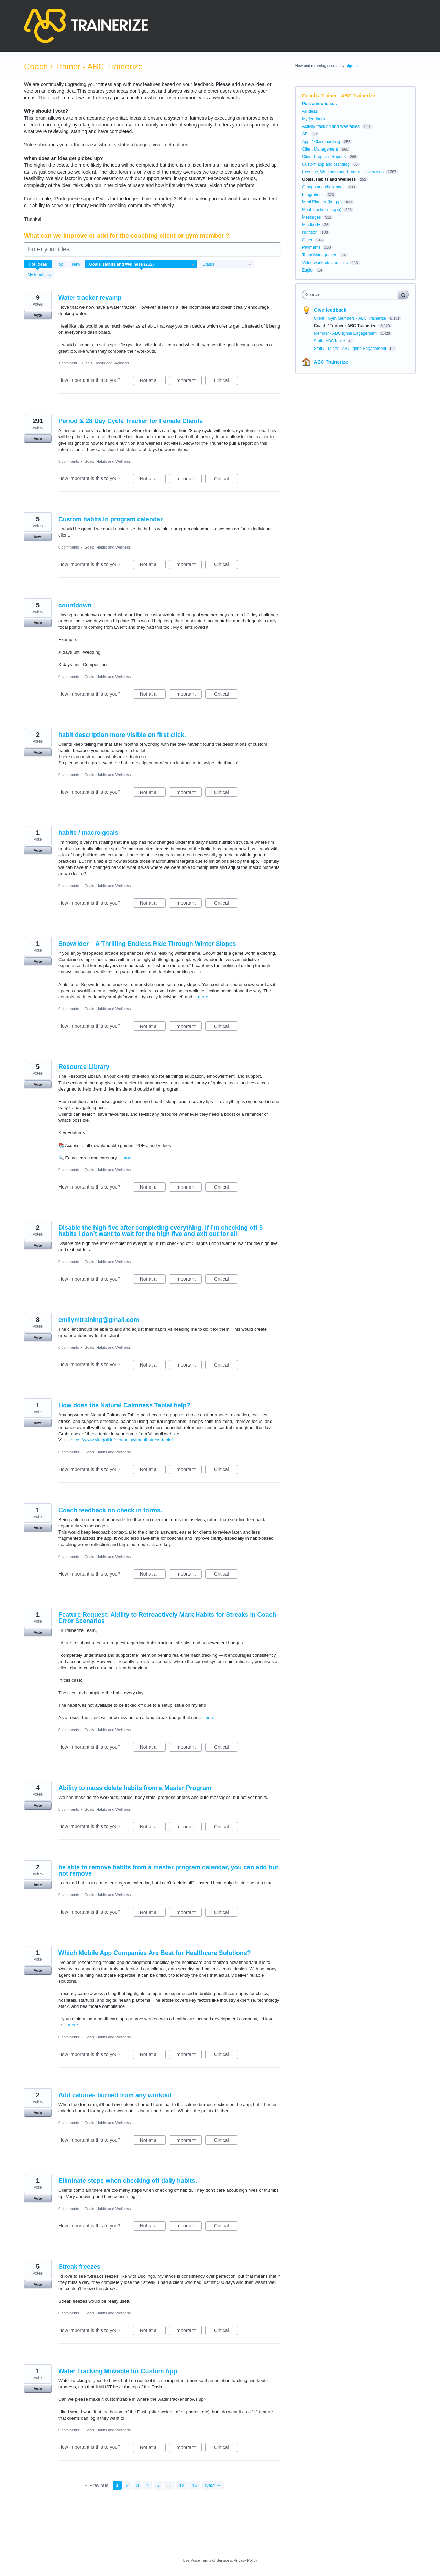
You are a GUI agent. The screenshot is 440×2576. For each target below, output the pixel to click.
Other (307, 239)
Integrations (313, 194)
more (203, 997)
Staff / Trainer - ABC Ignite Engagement (350, 348)
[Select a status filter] (227, 264)
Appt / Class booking (321, 141)
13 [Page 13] (195, 2485)
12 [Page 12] (182, 2485)
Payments (311, 247)
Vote (38, 315)
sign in (352, 66)
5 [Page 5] (158, 2485)
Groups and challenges (323, 187)
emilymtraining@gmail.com (98, 1319)
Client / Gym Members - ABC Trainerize (350, 318)
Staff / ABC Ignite (330, 341)
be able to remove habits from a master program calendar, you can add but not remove (168, 1870)
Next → (213, 2485)
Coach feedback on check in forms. (110, 1510)
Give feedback (330, 310)
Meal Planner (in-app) (322, 202)
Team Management (320, 255)
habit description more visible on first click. (122, 734)
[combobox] (352, 294)
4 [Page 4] (147, 2485)
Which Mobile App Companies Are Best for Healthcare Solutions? (154, 1952)
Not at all (153, 381)
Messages (311, 217)
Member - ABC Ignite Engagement (346, 333)
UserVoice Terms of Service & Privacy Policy (220, 2560)
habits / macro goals (88, 832)
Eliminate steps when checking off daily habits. (127, 2180)
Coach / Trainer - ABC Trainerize (346, 325)
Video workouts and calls (325, 262)
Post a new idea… (319, 103)
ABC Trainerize (331, 362)
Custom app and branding (326, 164)
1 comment (67, 363)
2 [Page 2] (127, 2485)
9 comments (68, 461)
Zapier (308, 270)
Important (188, 381)
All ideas (310, 111)
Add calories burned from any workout (115, 2095)
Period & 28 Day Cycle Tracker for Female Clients (130, 421)
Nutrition (310, 232)
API (305, 134)
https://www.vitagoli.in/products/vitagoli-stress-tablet (122, 1439)
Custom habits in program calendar (110, 519)
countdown (74, 605)
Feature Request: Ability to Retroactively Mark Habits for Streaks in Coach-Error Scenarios (168, 1617)
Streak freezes (79, 2266)
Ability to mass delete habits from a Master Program (134, 1787)
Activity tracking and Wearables (331, 126)
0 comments (68, 547)
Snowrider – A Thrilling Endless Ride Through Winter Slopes (147, 943)
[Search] (403, 294)
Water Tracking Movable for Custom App (117, 2371)
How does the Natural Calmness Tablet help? (124, 1405)
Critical (226, 381)
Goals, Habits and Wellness (105, 363)
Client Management (320, 149)
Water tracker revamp (89, 297)
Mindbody (311, 224)
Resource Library (83, 1066)
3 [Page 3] (137, 2485)
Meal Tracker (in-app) (321, 209)
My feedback (39, 274)
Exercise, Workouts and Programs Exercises (343, 171)
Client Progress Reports (324, 156)
